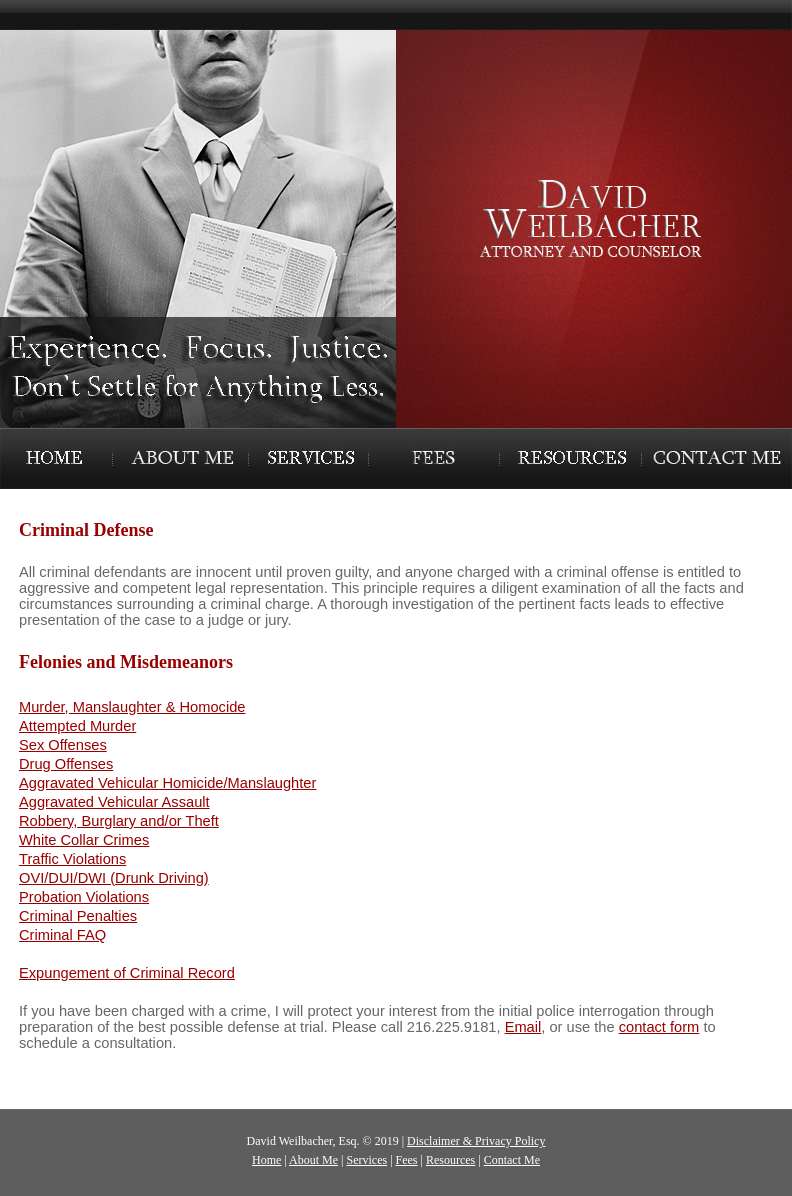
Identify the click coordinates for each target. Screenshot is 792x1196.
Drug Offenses (66, 764)
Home (266, 1160)
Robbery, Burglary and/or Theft (119, 821)
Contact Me (512, 1160)
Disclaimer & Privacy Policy (476, 1141)
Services (366, 1160)
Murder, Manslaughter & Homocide (132, 707)
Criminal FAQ (62, 935)
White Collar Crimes (84, 840)
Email (523, 1027)
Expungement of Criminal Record (127, 973)
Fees (407, 1160)
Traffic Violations (72, 859)
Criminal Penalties (78, 916)
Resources (450, 1160)
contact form (659, 1027)
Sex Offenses (63, 745)
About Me (313, 1160)
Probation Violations (84, 897)
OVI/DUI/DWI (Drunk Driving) (114, 878)
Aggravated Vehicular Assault (114, 802)
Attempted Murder (77, 726)
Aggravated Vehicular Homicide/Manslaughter (167, 783)
